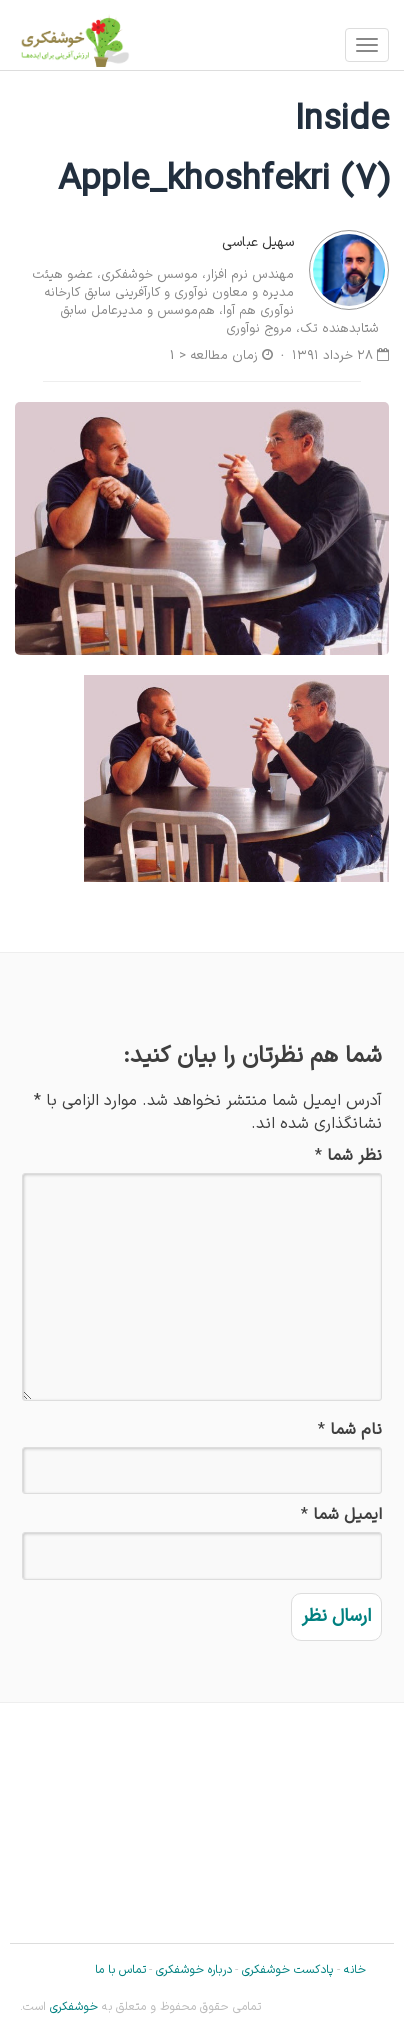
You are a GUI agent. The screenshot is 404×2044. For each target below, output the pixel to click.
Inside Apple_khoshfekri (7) (223, 150)
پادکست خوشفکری (287, 1970)
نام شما (356, 1430)
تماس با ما (120, 1970)
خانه (355, 1970)
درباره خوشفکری (194, 1970)
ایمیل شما (347, 1515)
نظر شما (354, 1156)
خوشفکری (72, 2007)
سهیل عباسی (258, 242)
